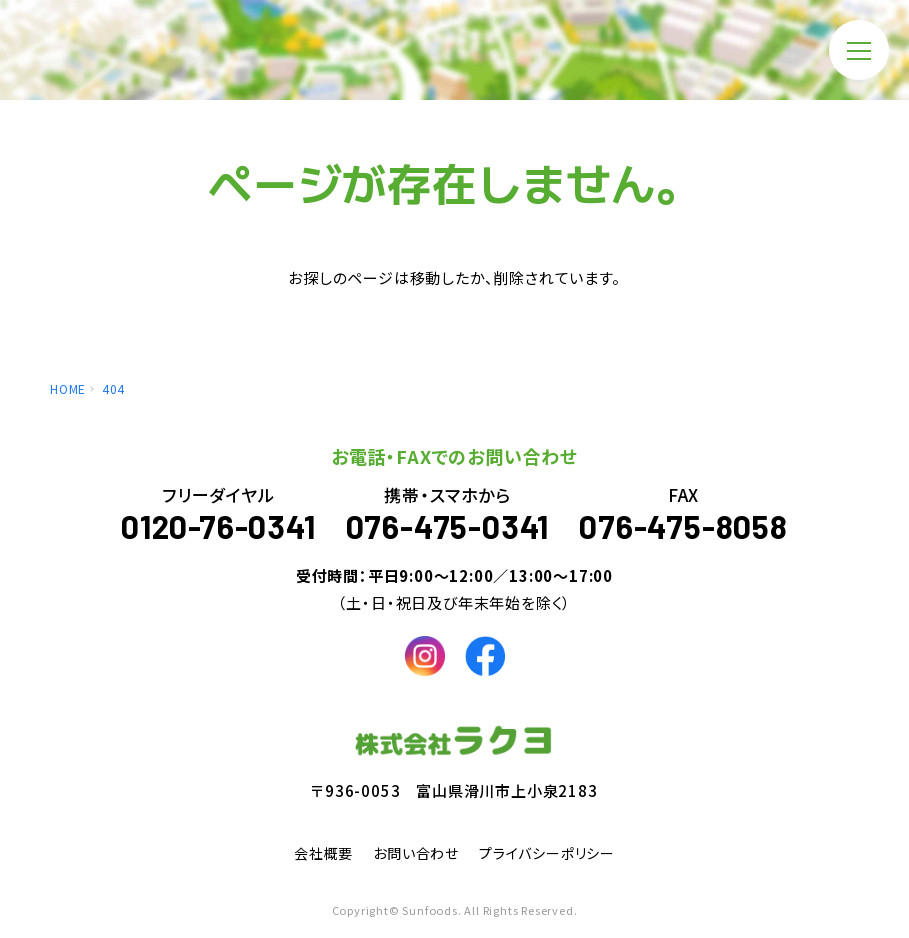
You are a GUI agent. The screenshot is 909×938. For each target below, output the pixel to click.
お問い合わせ (416, 853)
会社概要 (323, 853)
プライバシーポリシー (547, 853)
